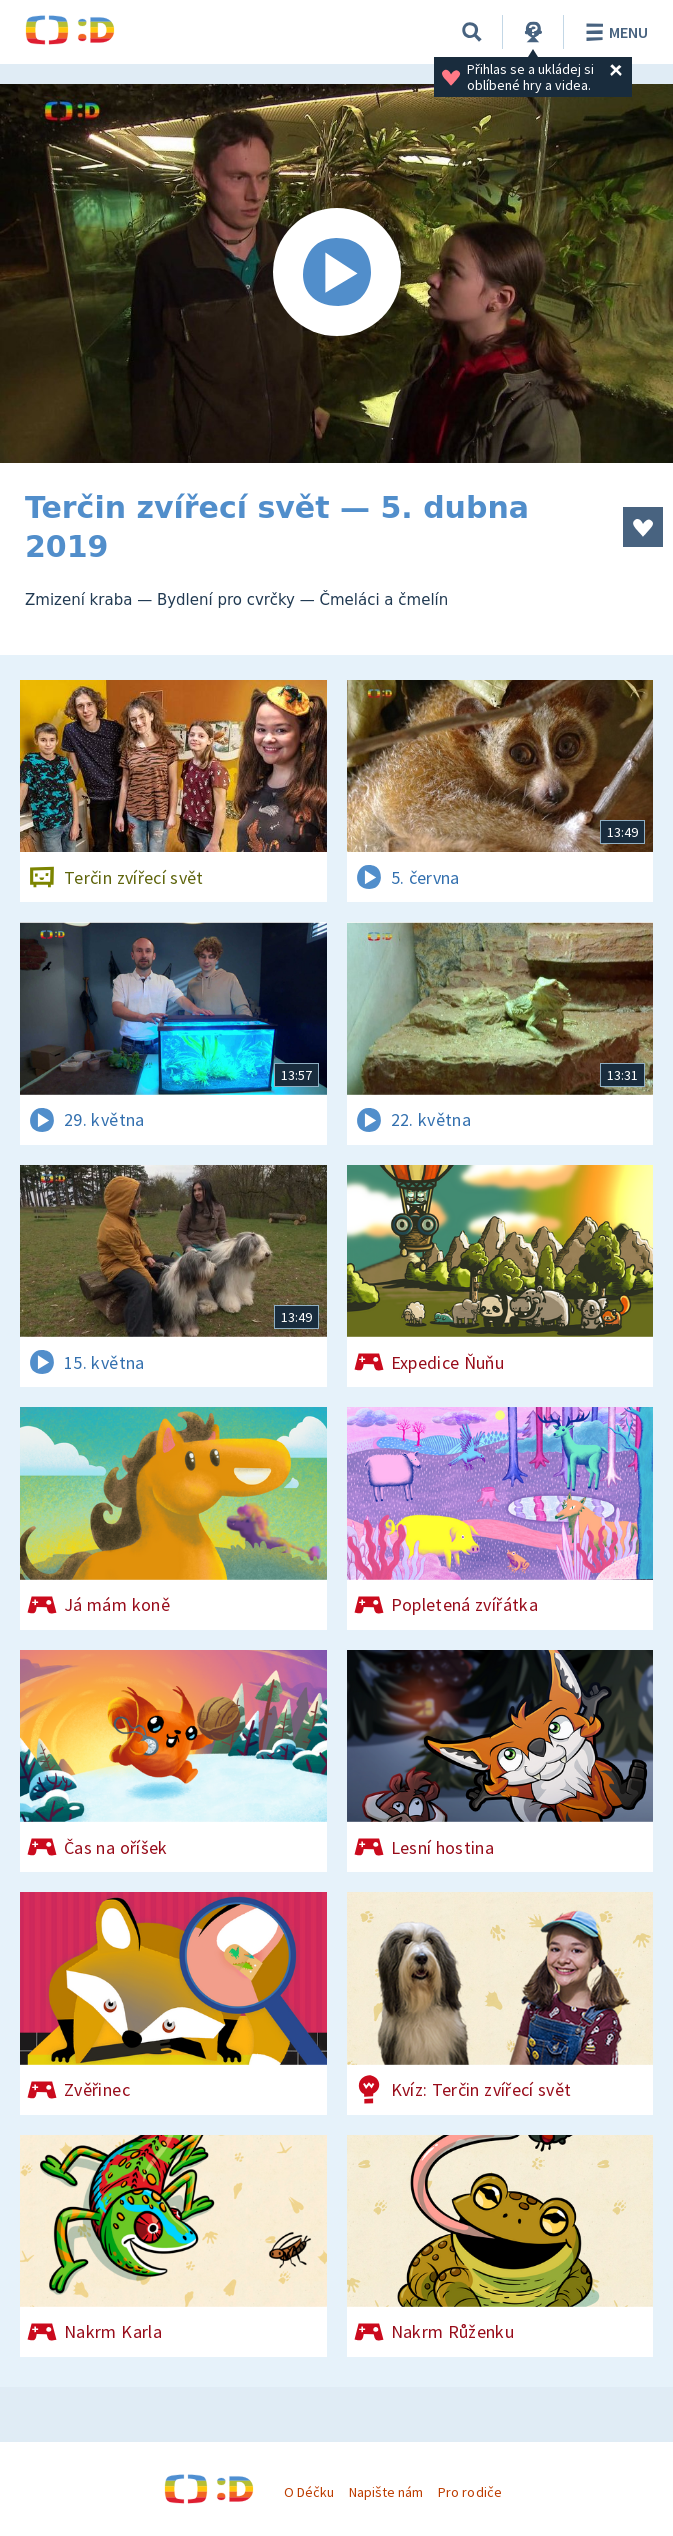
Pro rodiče (469, 2492)
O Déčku (309, 2492)
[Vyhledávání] (472, 32)
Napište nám (386, 2492)
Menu (613, 32)
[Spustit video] (336, 273)
